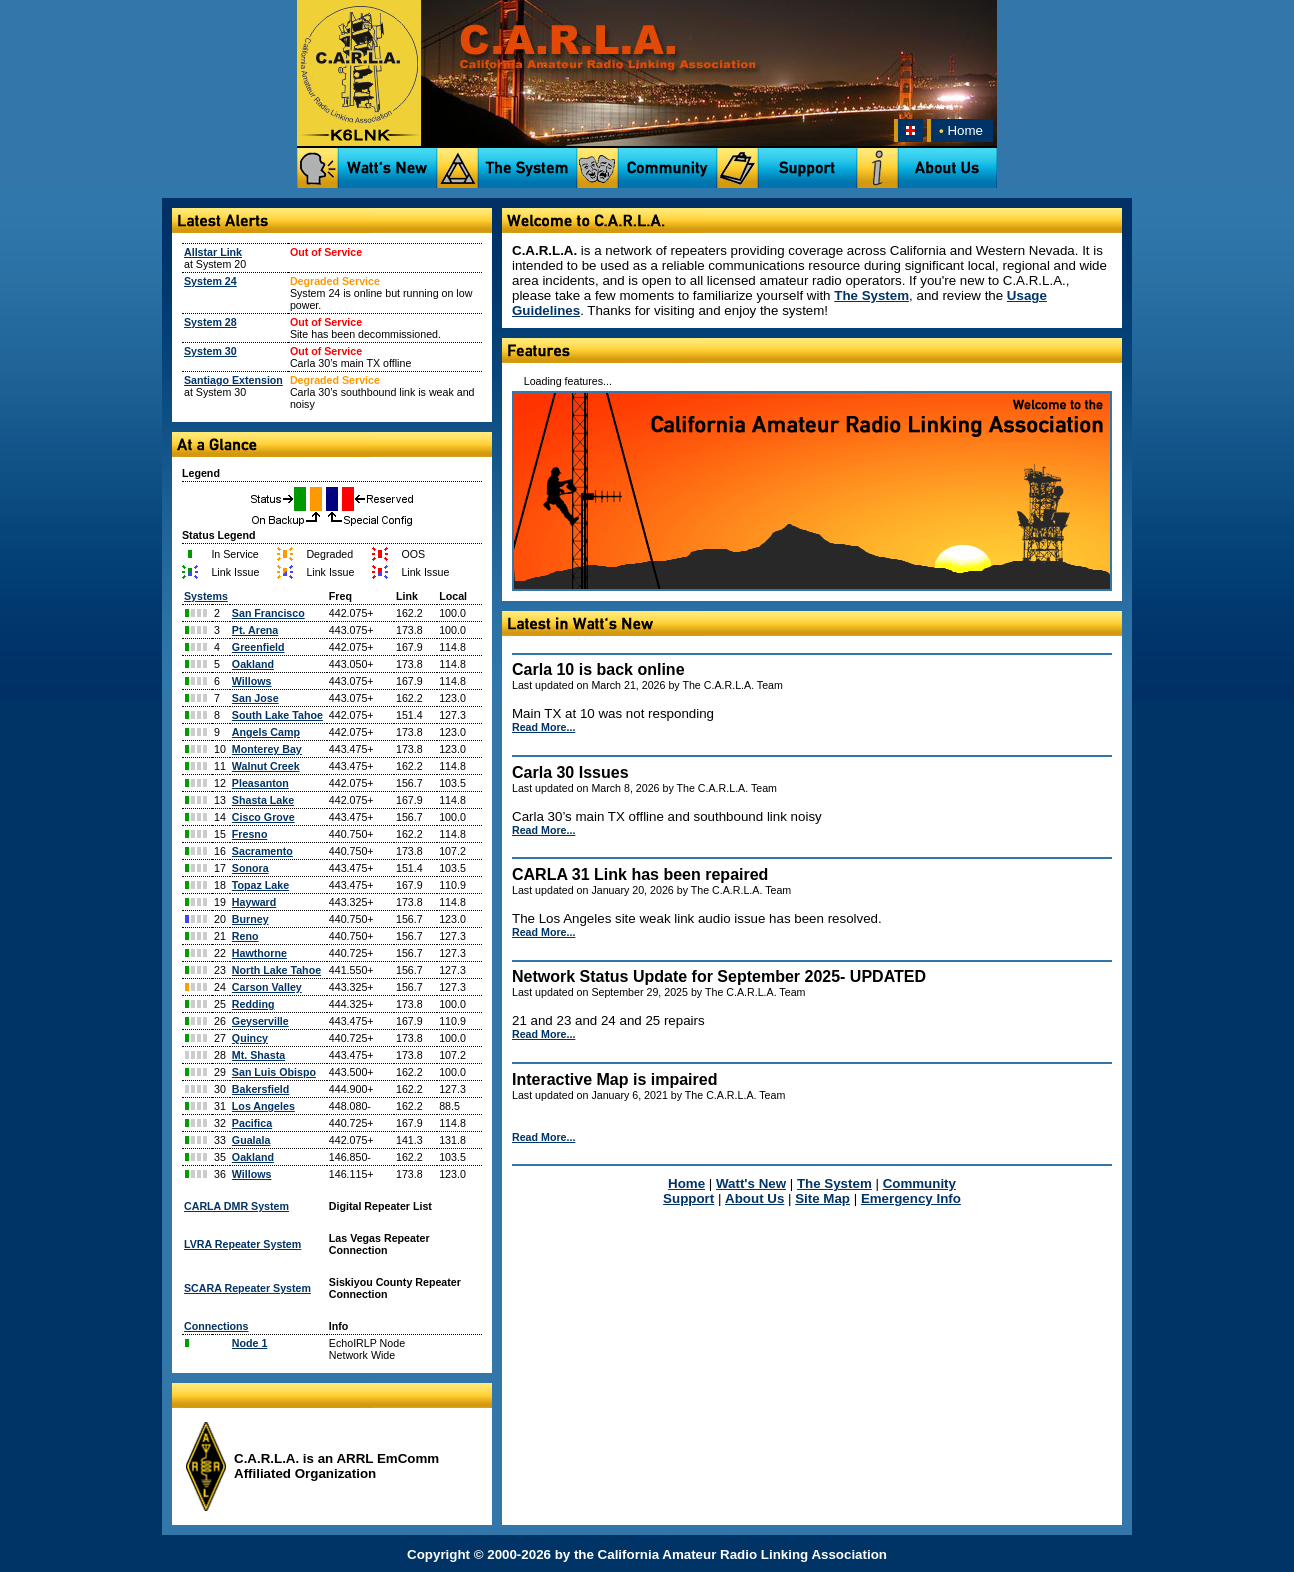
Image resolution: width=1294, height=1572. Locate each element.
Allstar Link (213, 252)
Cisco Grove (263, 817)
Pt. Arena (255, 630)
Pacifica (252, 1123)
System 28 (210, 322)
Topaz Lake (260, 885)
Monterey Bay (267, 749)
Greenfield (258, 647)
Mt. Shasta (258, 1055)
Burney (250, 919)
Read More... (543, 727)
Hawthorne (259, 953)
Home (959, 130)
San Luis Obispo (274, 1072)
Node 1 (250, 1343)
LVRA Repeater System (242, 1244)
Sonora (250, 868)
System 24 (210, 281)
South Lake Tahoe (277, 715)
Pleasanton (260, 783)
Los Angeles (263, 1106)
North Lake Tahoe (276, 970)
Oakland (253, 664)
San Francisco (268, 613)
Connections (216, 1326)
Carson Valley (267, 987)
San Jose (255, 698)
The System (871, 295)
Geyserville (260, 1021)
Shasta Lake (263, 800)
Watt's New (751, 1183)
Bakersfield (260, 1089)
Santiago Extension (233, 380)
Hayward (254, 902)
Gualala (251, 1140)
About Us (754, 1198)
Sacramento (262, 851)
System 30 (210, 351)
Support (688, 1198)
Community (919, 1183)
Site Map (822, 1198)
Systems (206, 596)
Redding (253, 1004)
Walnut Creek (266, 766)
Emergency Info (911, 1198)
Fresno (250, 834)
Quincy (250, 1038)
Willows (252, 681)
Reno (245, 936)
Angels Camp (266, 732)
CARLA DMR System (236, 1206)
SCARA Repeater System (247, 1288)
